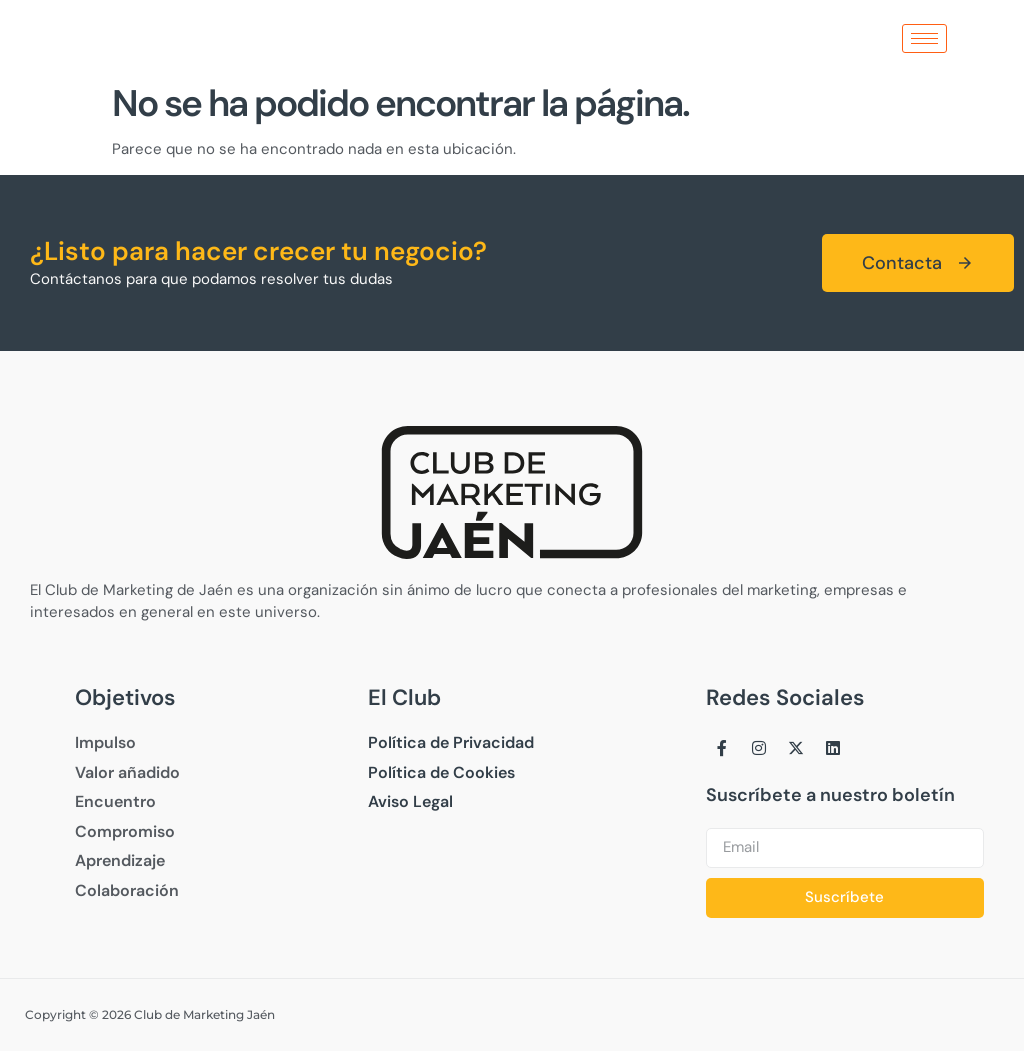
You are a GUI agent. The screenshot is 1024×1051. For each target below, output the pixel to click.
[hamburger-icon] (924, 38)
